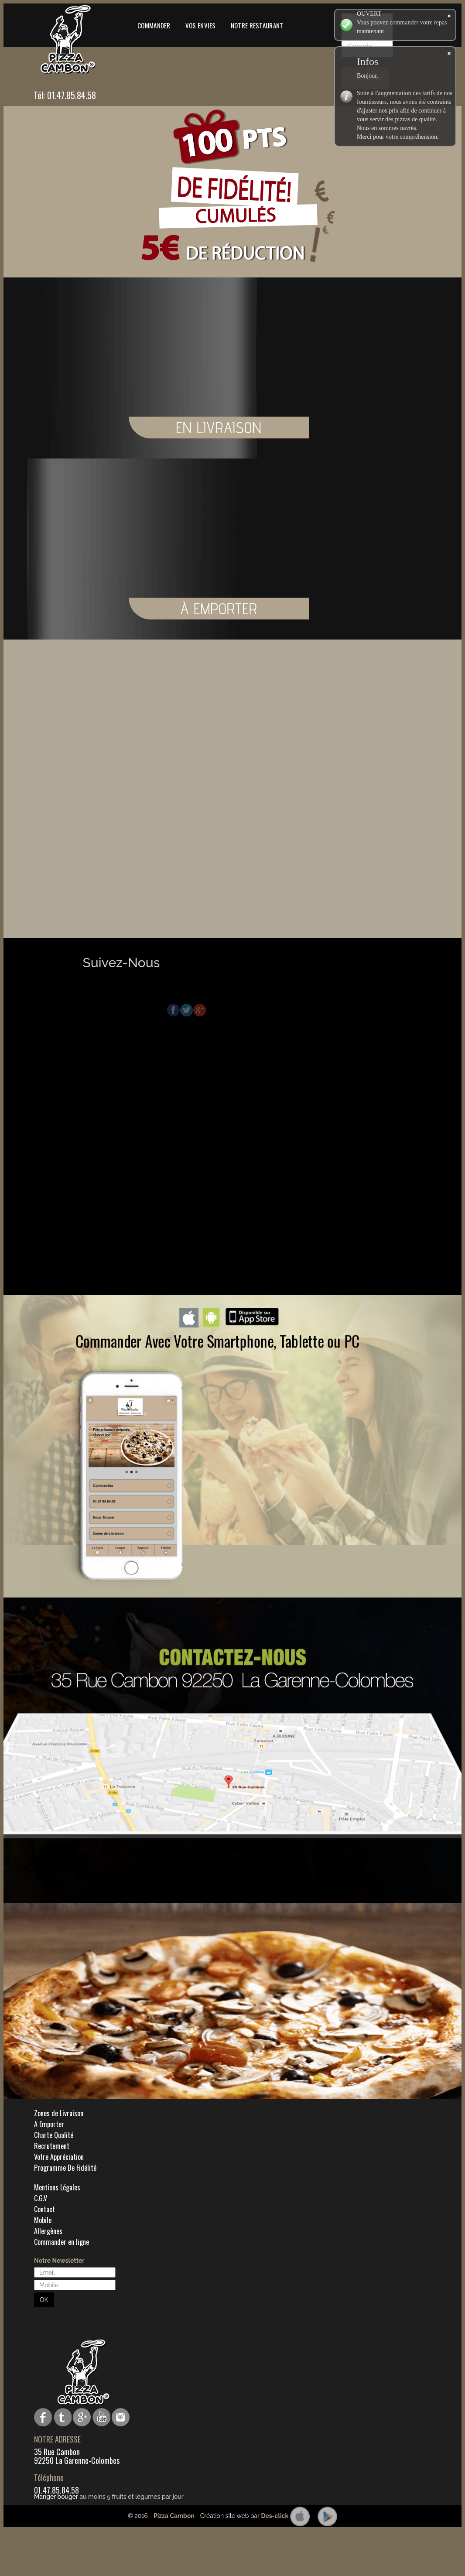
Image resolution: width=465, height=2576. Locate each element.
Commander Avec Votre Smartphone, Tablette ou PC (217, 1340)
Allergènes (48, 2231)
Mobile (42, 2220)
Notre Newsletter (59, 2260)
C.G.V (40, 2198)
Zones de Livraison (58, 2113)
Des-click (274, 2515)
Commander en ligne (61, 2242)
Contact (44, 2209)
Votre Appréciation (59, 2157)
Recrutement (51, 2146)
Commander (154, 25)
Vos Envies (200, 25)
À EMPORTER (356, 608)
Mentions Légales (57, 2187)
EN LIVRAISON (356, 427)
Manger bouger (56, 2496)
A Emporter (49, 2124)
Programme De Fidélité (65, 2167)
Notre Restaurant (257, 25)
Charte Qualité (53, 2135)
